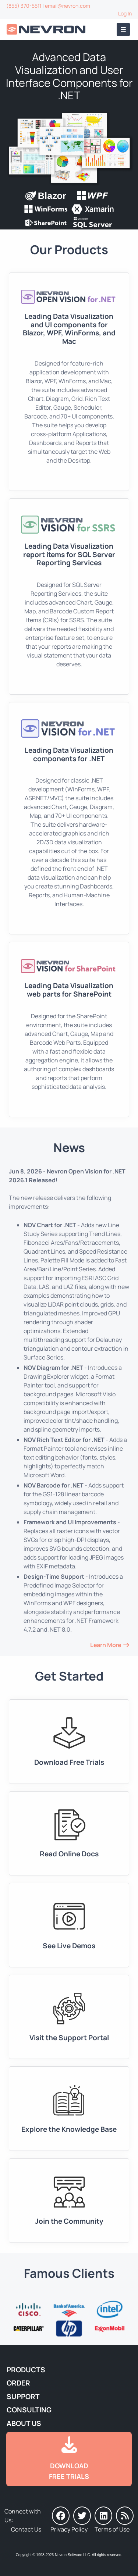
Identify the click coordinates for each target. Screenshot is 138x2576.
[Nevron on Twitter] (82, 2515)
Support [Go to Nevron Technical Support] (23, 2396)
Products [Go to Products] (26, 2369)
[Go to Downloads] (69, 1741)
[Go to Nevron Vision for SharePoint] (69, 1029)
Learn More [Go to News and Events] (105, 1645)
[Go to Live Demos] (69, 1925)
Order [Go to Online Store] (18, 2383)
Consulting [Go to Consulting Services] (29, 2410)
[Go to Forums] (69, 2200)
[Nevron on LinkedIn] (103, 2515)
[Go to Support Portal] (69, 2017)
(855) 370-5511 (23, 5)
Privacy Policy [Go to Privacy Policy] (69, 2529)
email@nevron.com (67, 5)
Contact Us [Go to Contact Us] (26, 2529)
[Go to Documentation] (69, 1833)
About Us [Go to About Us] (24, 2423)
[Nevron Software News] (125, 2515)
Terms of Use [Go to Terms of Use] (112, 2529)
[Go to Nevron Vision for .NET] (69, 818)
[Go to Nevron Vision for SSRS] (69, 596)
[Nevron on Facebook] (61, 2515)
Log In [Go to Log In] (125, 13)
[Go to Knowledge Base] (69, 2108)
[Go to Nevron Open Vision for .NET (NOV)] (69, 381)
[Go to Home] (46, 29)
